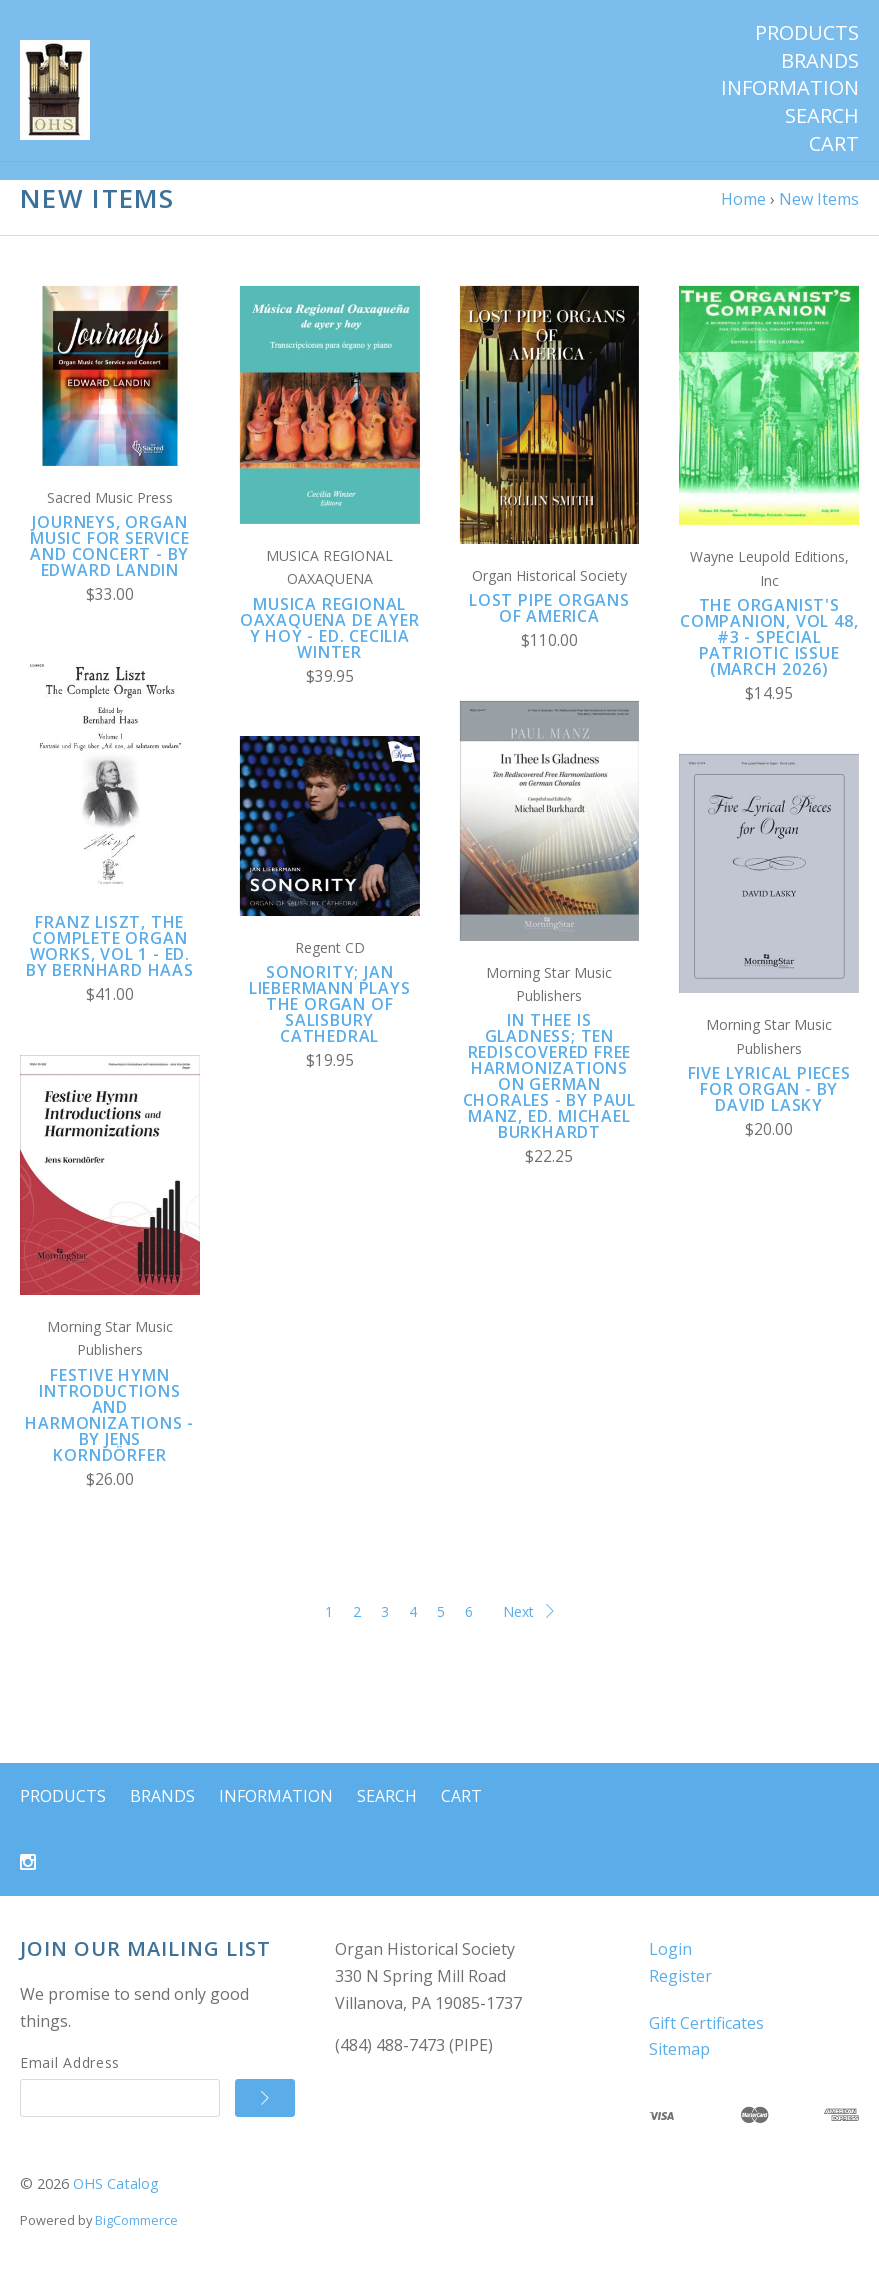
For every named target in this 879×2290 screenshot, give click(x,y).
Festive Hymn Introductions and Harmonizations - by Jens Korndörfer (109, 1433)
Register (680, 1995)
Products (807, 33)
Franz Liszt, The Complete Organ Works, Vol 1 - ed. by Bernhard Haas (110, 965)
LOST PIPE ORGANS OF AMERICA (549, 627)
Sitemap (679, 2068)
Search (822, 116)
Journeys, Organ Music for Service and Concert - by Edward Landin (110, 565)
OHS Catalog (116, 2202)
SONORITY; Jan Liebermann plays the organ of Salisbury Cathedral (330, 1023)
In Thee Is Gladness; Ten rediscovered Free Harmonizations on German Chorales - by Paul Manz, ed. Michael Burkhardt (549, 1095)
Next (528, 1629)
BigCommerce (136, 2239)
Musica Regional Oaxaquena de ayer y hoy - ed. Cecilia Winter (330, 646)
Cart (834, 144)
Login (670, 1968)
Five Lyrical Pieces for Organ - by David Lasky (769, 1108)
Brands (820, 61)
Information (790, 88)
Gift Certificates (706, 2041)
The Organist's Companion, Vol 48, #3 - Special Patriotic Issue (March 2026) (769, 656)
